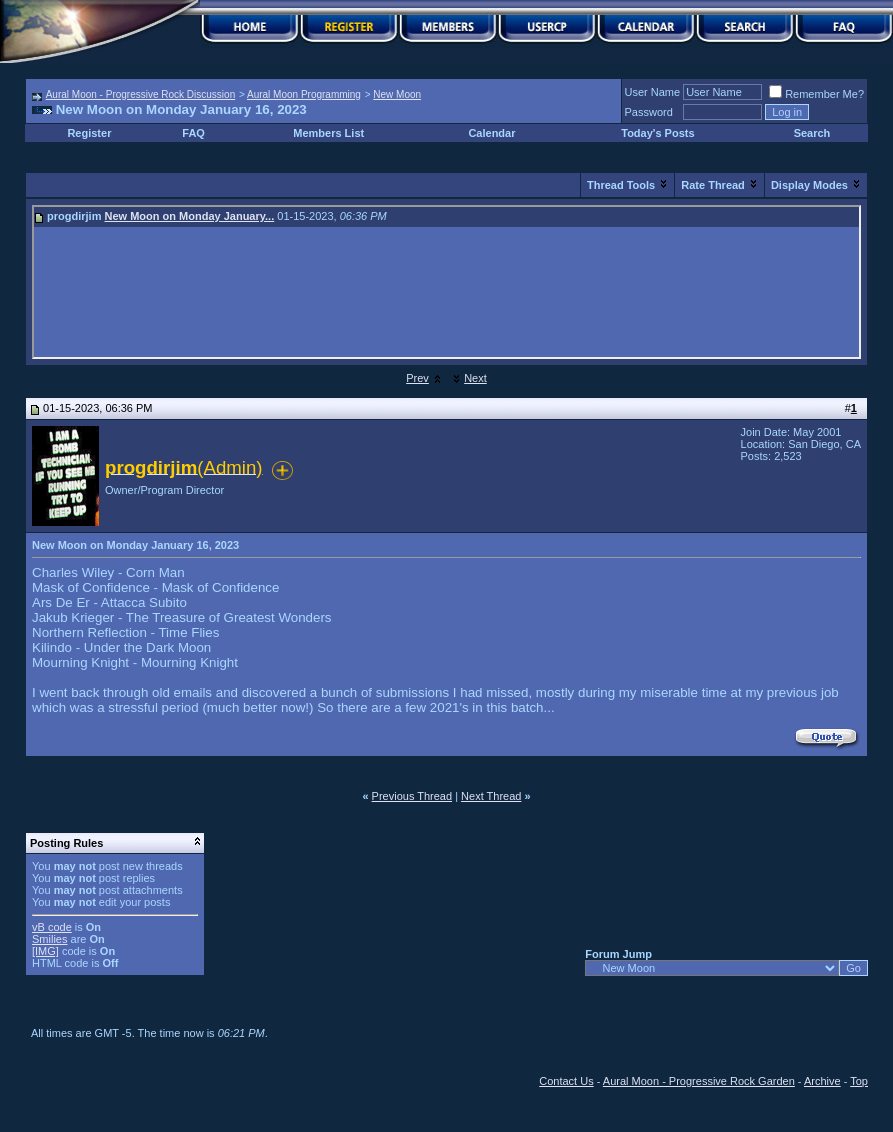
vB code (52, 927)
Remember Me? (816, 94)
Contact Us (566, 1081)
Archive (822, 1081)
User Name (653, 92)
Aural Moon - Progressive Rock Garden (699, 1081)
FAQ (193, 133)
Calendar (491, 133)
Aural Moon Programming (304, 94)
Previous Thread (412, 796)
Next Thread (491, 796)
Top (859, 1081)
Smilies (49, 939)
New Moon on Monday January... (190, 216)
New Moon (397, 94)
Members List (328, 133)
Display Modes (809, 185)
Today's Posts (657, 133)
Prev (417, 378)
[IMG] (45, 951)
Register (89, 133)
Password (649, 112)
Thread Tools (621, 185)
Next (475, 378)
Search (812, 133)
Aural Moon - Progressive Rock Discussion (141, 94)
